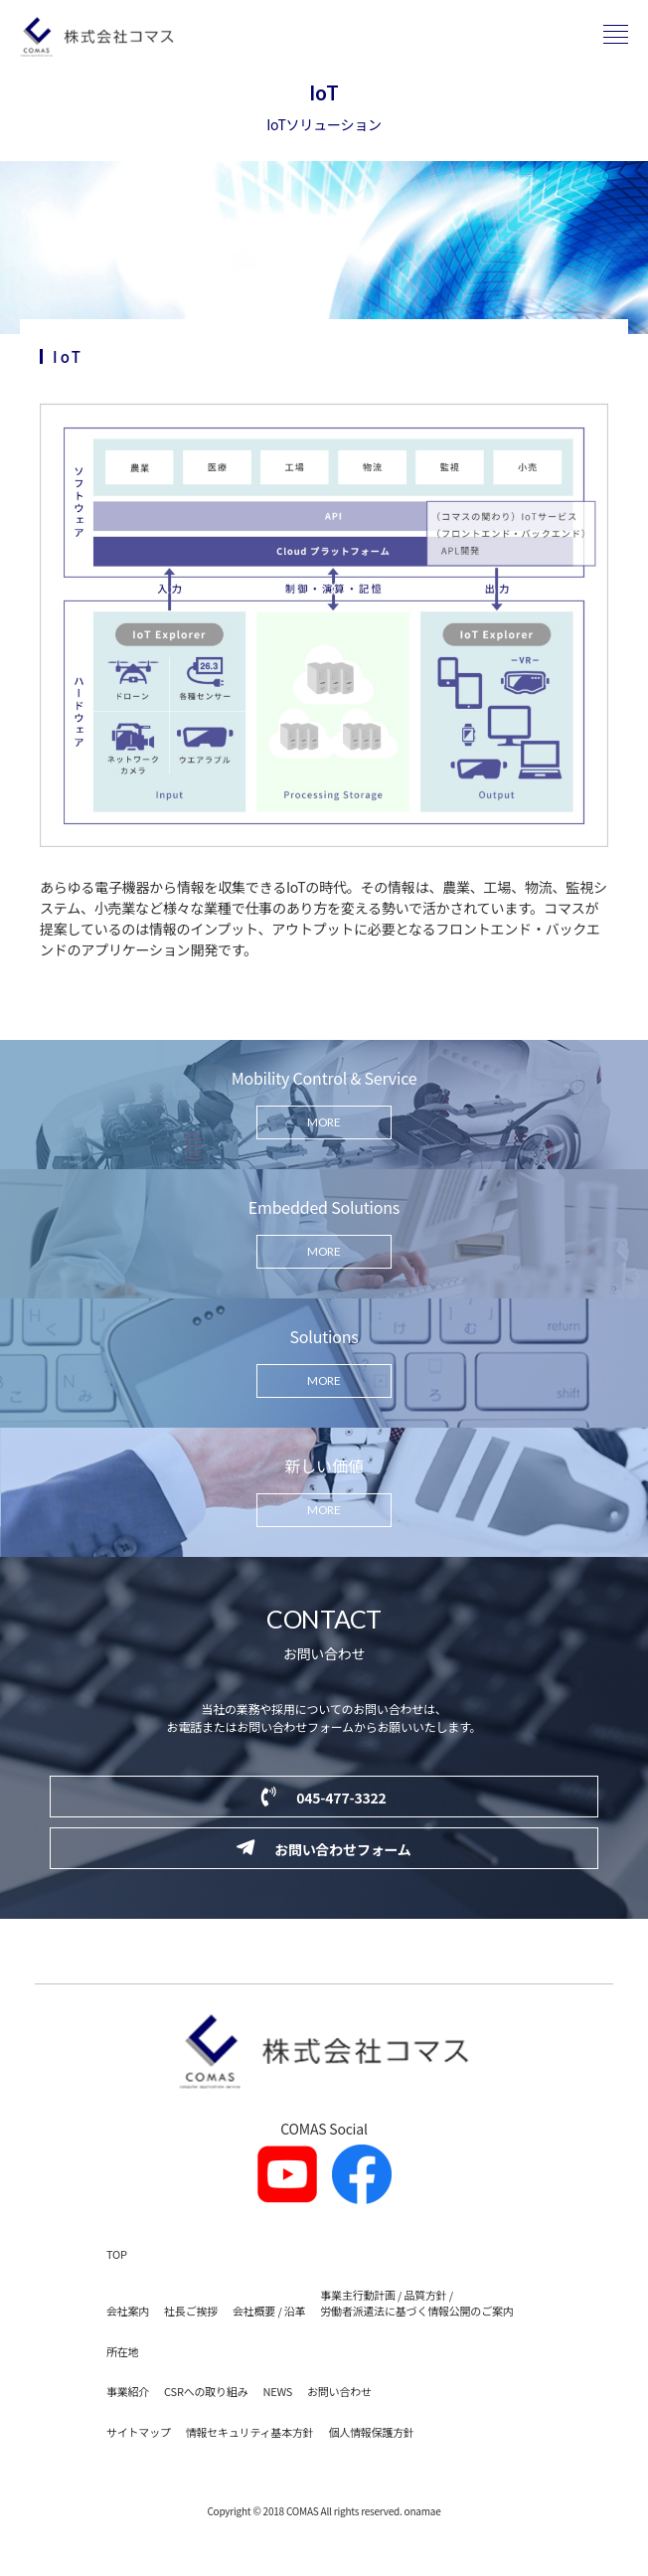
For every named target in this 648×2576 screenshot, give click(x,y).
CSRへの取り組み (205, 2391)
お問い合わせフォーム (323, 1848)
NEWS (277, 2391)
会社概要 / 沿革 (269, 2310)
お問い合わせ (339, 2391)
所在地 (122, 2351)
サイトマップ (138, 2432)
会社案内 (127, 2310)
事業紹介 (127, 2391)
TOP (116, 2254)
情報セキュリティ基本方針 (250, 2432)
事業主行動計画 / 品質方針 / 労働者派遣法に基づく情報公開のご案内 (416, 2303)
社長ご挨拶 (191, 2310)
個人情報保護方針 (370, 2432)
